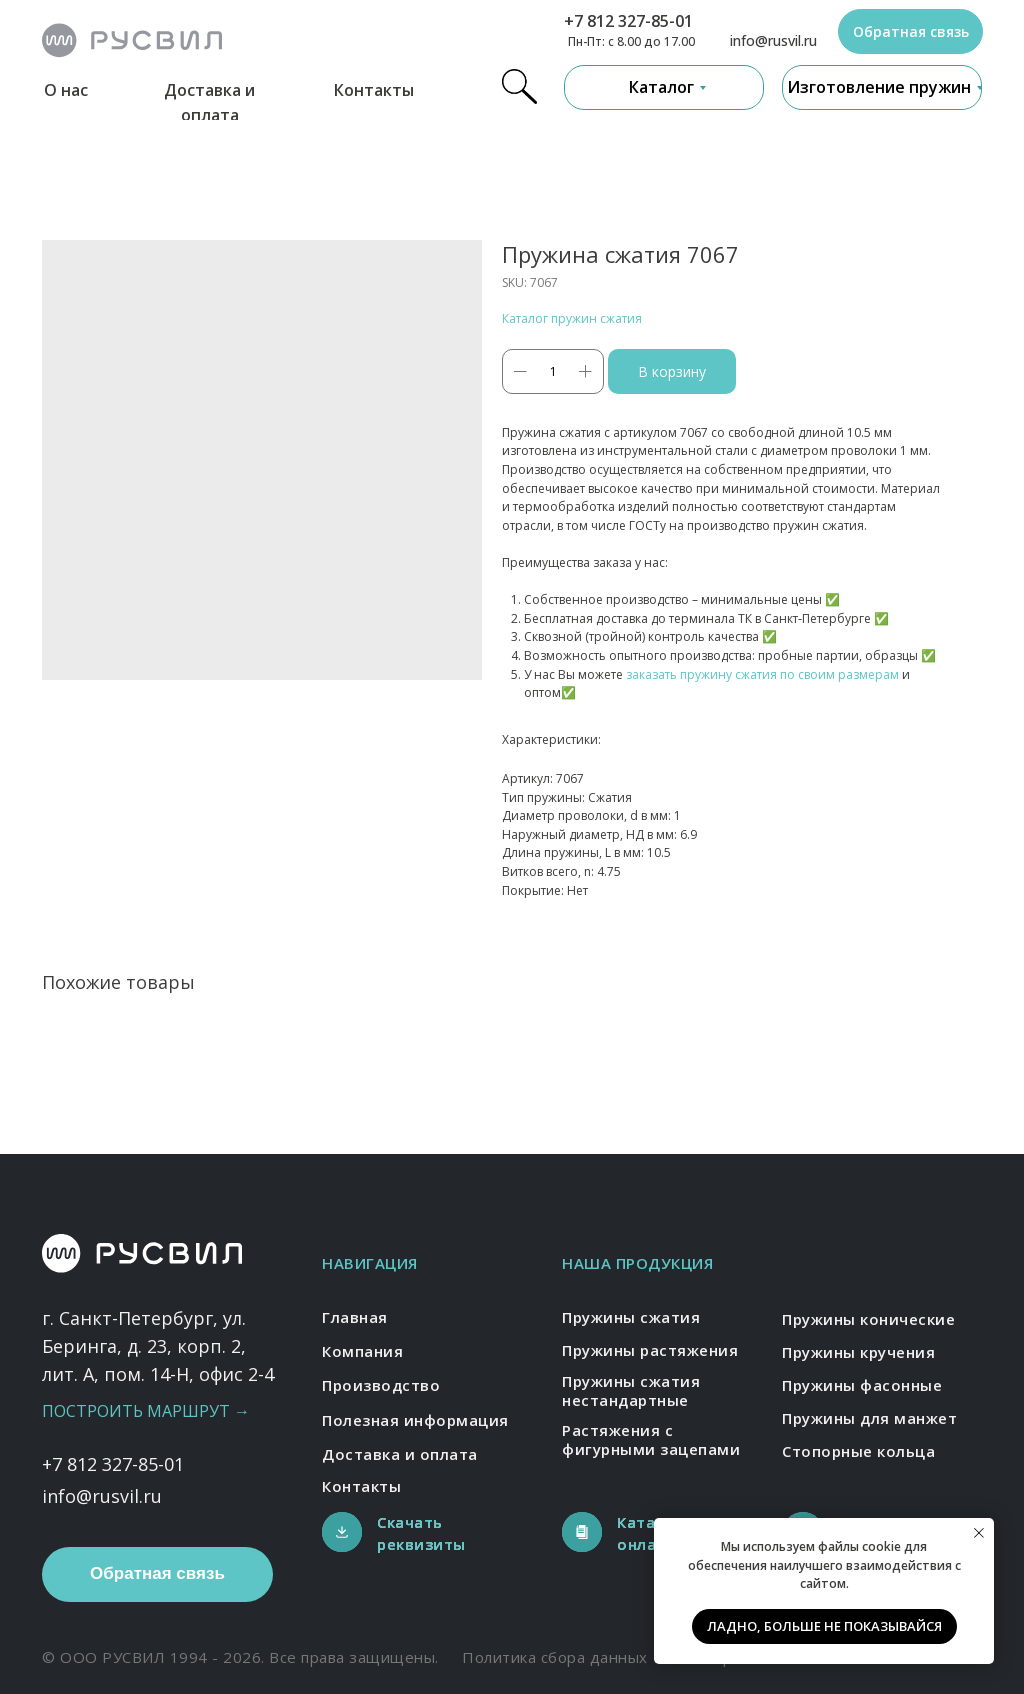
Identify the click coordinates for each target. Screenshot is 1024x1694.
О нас (66, 90)
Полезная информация (415, 1420)
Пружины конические (868, 1319)
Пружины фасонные (862, 1385)
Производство (381, 1385)
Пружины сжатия (631, 1317)
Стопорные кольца (858, 1451)
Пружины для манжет (869, 1418)
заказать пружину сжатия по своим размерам (762, 674)
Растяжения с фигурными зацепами (651, 1440)
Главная (355, 1317)
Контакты (374, 90)
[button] (910, 31)
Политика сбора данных (555, 1657)
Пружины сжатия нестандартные (631, 1391)
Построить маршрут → (146, 1411)
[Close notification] (979, 1533)
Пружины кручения (858, 1352)
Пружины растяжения (650, 1350)
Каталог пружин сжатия (572, 318)
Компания (362, 1351)
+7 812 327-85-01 (628, 21)
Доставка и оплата (400, 1454)
